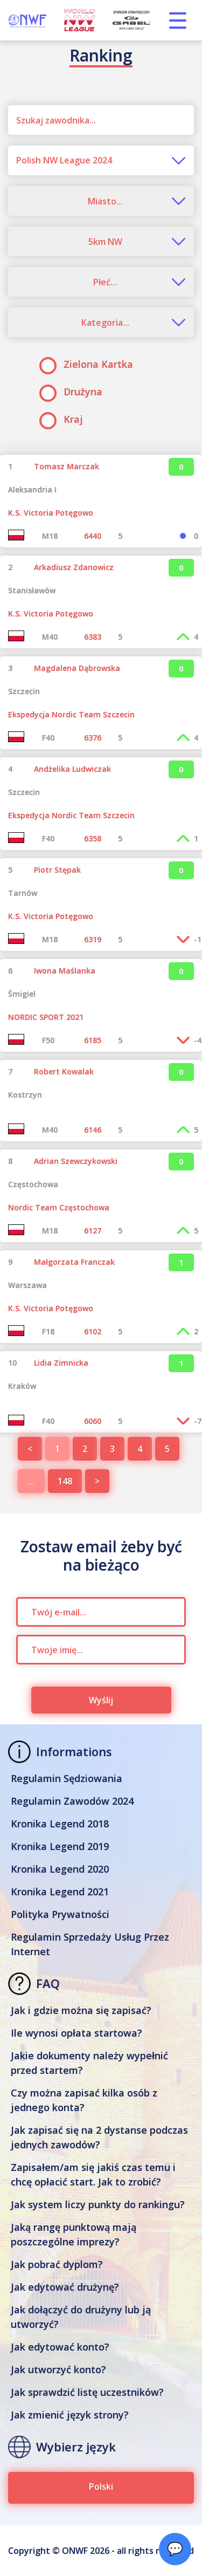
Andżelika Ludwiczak (72, 769)
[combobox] (101, 160)
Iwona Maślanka (64, 970)
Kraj (64, 419)
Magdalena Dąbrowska (77, 668)
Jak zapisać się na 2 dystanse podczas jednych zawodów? (99, 2137)
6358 (92, 838)
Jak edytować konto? (60, 2346)
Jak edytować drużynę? (65, 2286)
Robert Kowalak (64, 1071)
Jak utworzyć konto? (58, 2369)
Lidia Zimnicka (61, 1363)
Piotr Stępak (57, 870)
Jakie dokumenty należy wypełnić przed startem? (89, 2063)
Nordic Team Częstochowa (58, 1207)
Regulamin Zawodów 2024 (72, 1800)
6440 (92, 536)
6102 (92, 1331)
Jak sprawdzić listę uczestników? (87, 2392)
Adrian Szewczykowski (75, 1161)
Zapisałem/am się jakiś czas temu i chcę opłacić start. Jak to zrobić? (93, 2174)
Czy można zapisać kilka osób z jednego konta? (84, 2100)
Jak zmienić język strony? (70, 2414)
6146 (92, 1130)
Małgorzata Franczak (74, 1262)
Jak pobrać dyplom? (57, 2264)
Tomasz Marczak (66, 466)
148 (65, 1481)
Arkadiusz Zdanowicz (74, 567)
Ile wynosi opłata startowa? (76, 2032)
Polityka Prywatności (60, 1914)
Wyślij (101, 1700)
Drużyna (74, 392)
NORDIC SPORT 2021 (45, 1017)
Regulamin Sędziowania (66, 1778)
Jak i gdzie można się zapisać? (81, 2010)
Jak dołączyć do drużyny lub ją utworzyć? (81, 2317)
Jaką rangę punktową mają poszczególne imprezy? (73, 2234)
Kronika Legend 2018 (60, 1823)
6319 (92, 939)
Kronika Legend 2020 (60, 1868)
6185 (92, 1040)
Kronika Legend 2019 (60, 1846)
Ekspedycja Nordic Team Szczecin (71, 714)
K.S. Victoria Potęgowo (50, 513)
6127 (92, 1230)
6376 (92, 737)
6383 (92, 637)
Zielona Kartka (89, 364)
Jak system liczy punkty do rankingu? (98, 2204)
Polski (101, 2486)
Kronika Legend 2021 (60, 1891)
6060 (92, 1421)
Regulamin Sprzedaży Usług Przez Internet (90, 1944)
